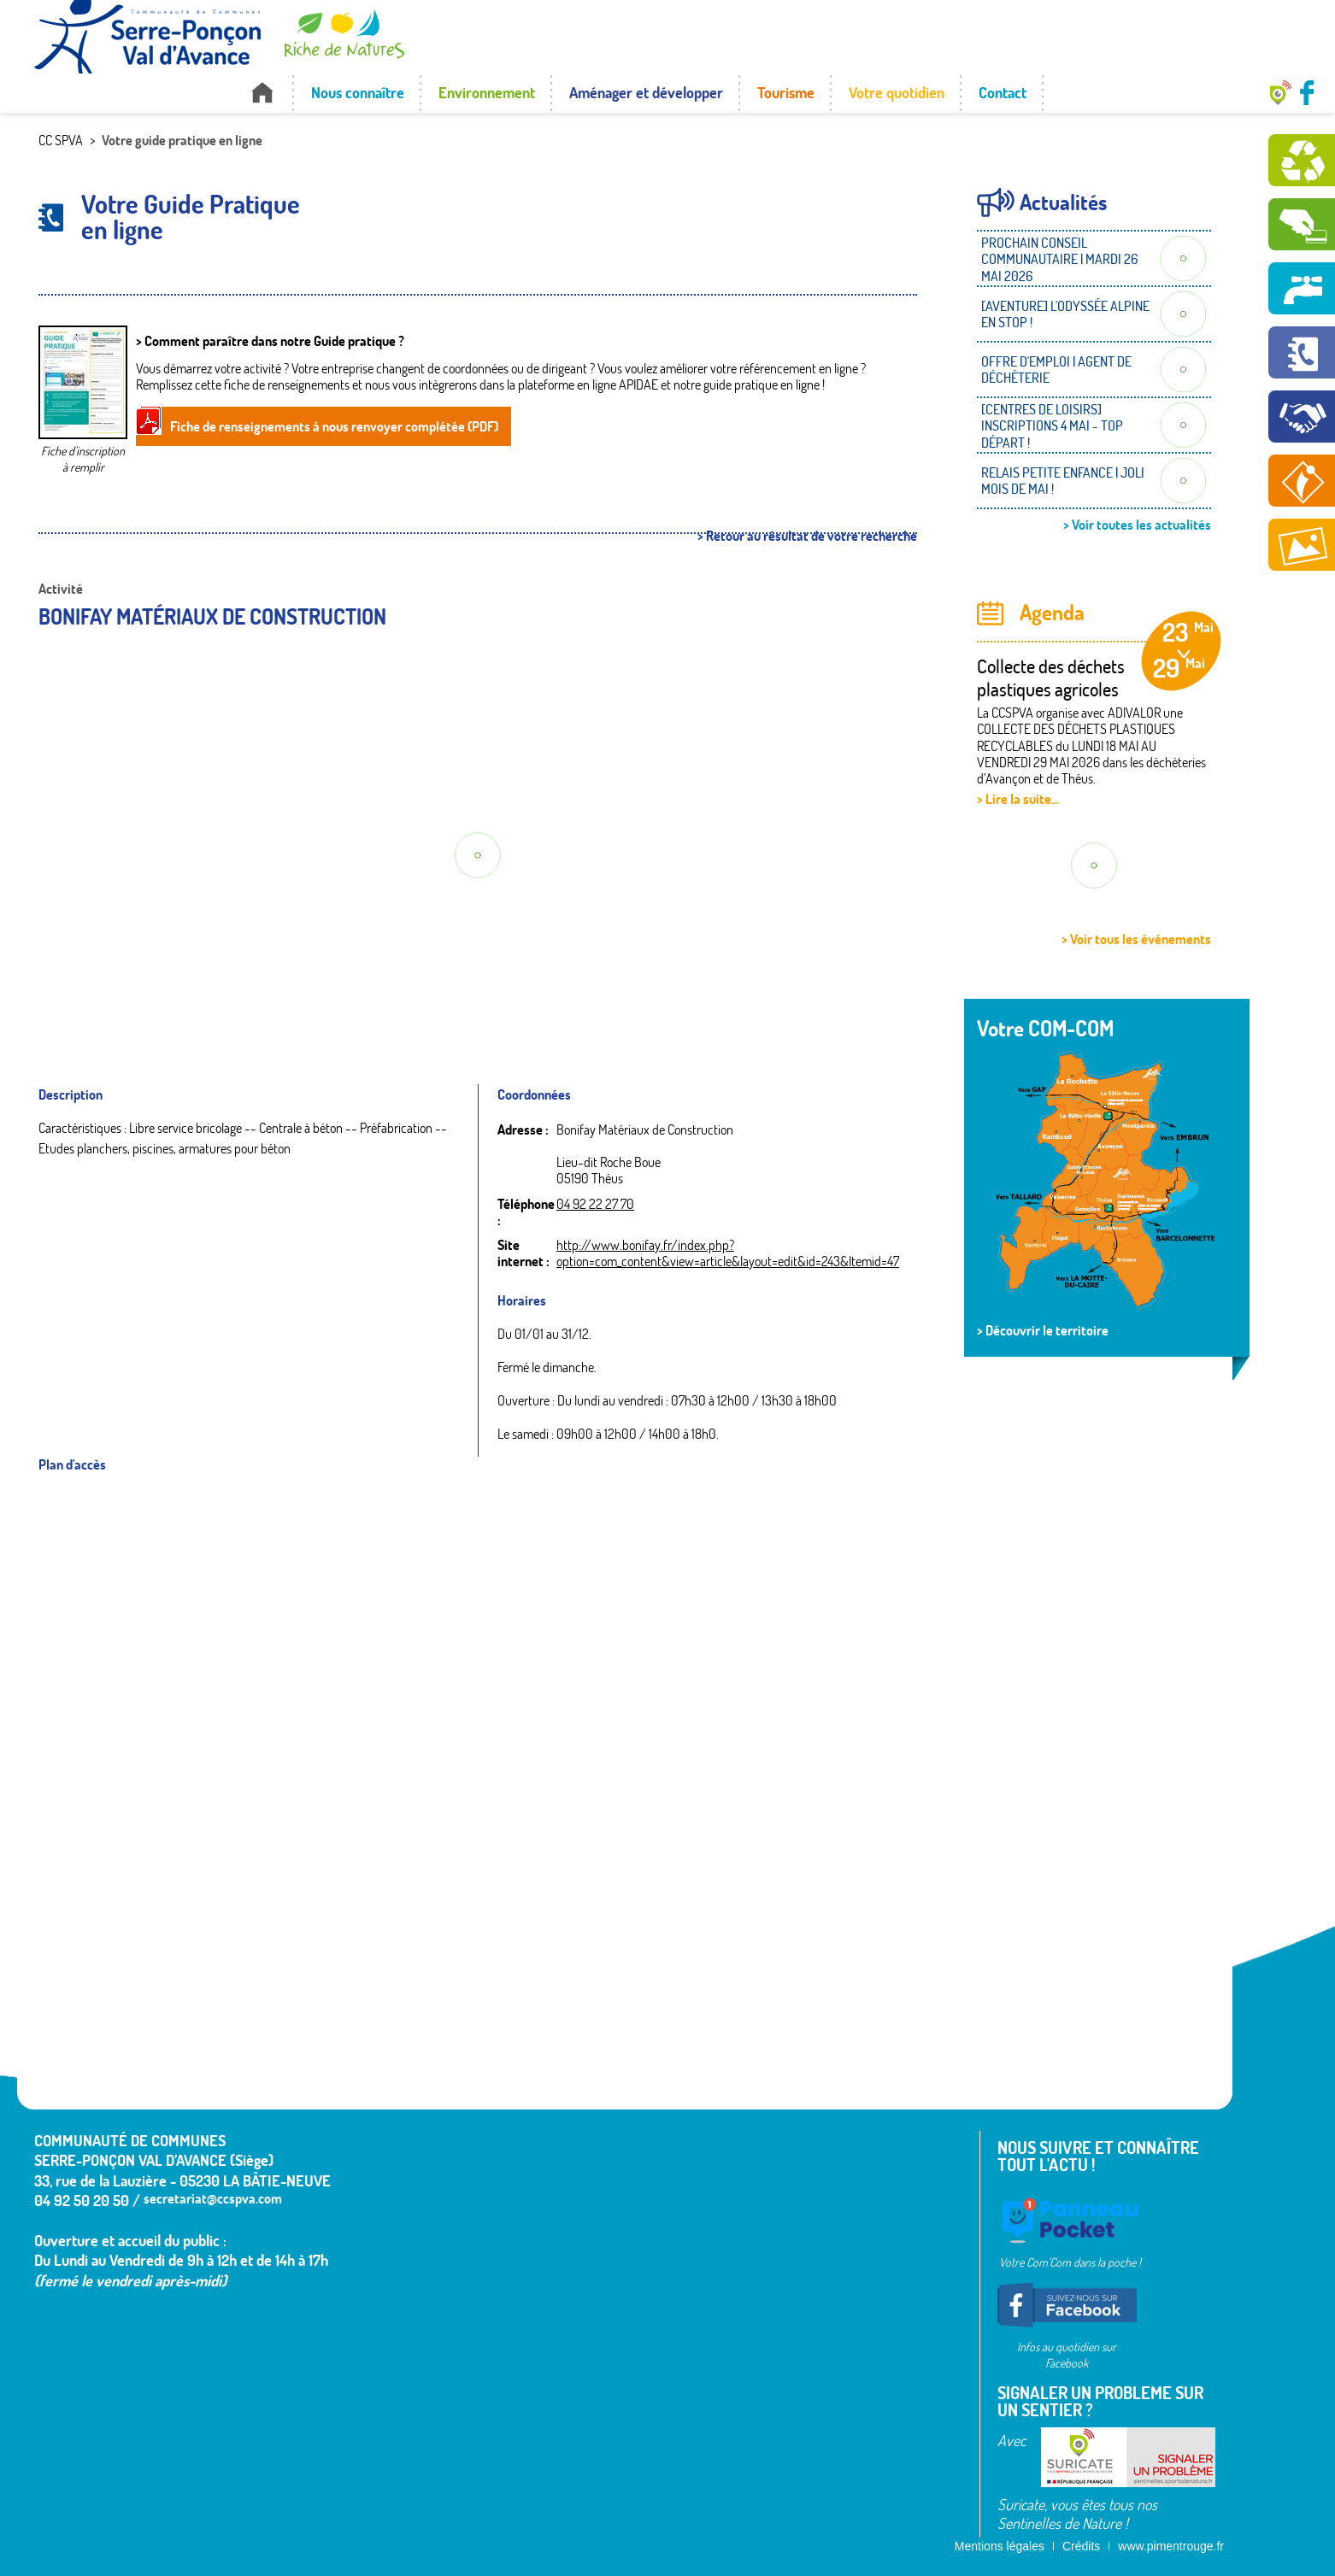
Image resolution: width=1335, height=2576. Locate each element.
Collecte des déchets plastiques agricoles (1051, 677)
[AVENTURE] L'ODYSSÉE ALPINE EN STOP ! (1065, 314)
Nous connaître (357, 93)
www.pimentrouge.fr (1171, 2546)
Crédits (1081, 2546)
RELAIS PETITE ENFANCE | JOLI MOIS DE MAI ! (1062, 480)
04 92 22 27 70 (595, 1203)
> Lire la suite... (1018, 798)
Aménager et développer (646, 93)
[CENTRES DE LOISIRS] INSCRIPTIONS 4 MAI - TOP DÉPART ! (1052, 425)
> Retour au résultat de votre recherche (807, 536)
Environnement (486, 93)
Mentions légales (999, 2546)
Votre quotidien (896, 93)
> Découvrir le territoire (1043, 1330)
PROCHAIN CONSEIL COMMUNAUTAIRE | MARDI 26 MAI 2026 (1059, 259)
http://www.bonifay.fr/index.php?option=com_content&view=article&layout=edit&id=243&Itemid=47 (727, 1253)
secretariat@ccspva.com (213, 2198)
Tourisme (786, 93)
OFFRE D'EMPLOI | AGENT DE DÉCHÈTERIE (1056, 369)
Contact (1002, 93)
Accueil (262, 92)
